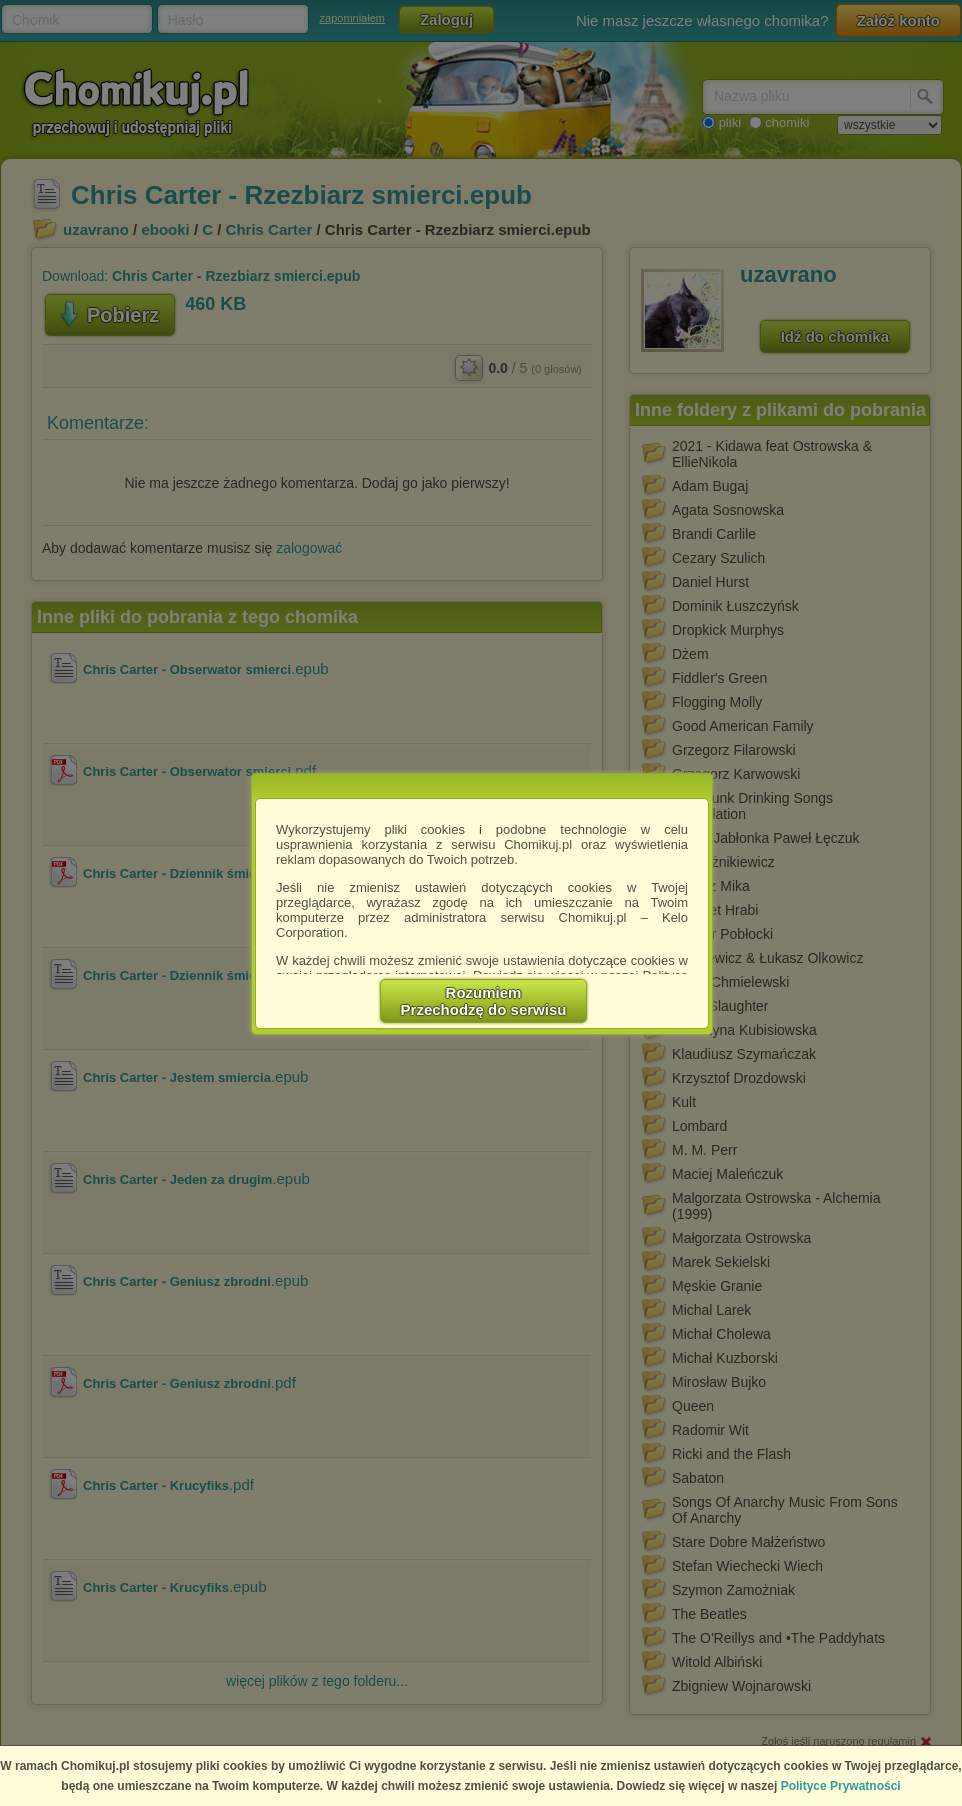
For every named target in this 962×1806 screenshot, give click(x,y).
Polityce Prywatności (841, 1786)
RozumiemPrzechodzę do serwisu (484, 1001)
